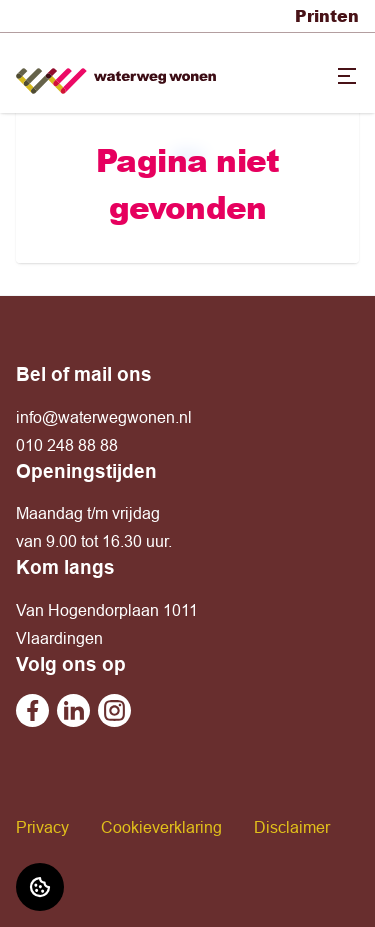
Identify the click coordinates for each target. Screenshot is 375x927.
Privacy (42, 827)
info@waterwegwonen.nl (104, 417)
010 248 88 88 (67, 445)
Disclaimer (292, 827)
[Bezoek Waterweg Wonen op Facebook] (32, 710)
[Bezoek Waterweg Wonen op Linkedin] (73, 710)
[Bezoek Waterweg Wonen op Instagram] (114, 710)
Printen (327, 15)
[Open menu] (347, 76)
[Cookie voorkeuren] (40, 887)
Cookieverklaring (161, 827)
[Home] (116, 73)
